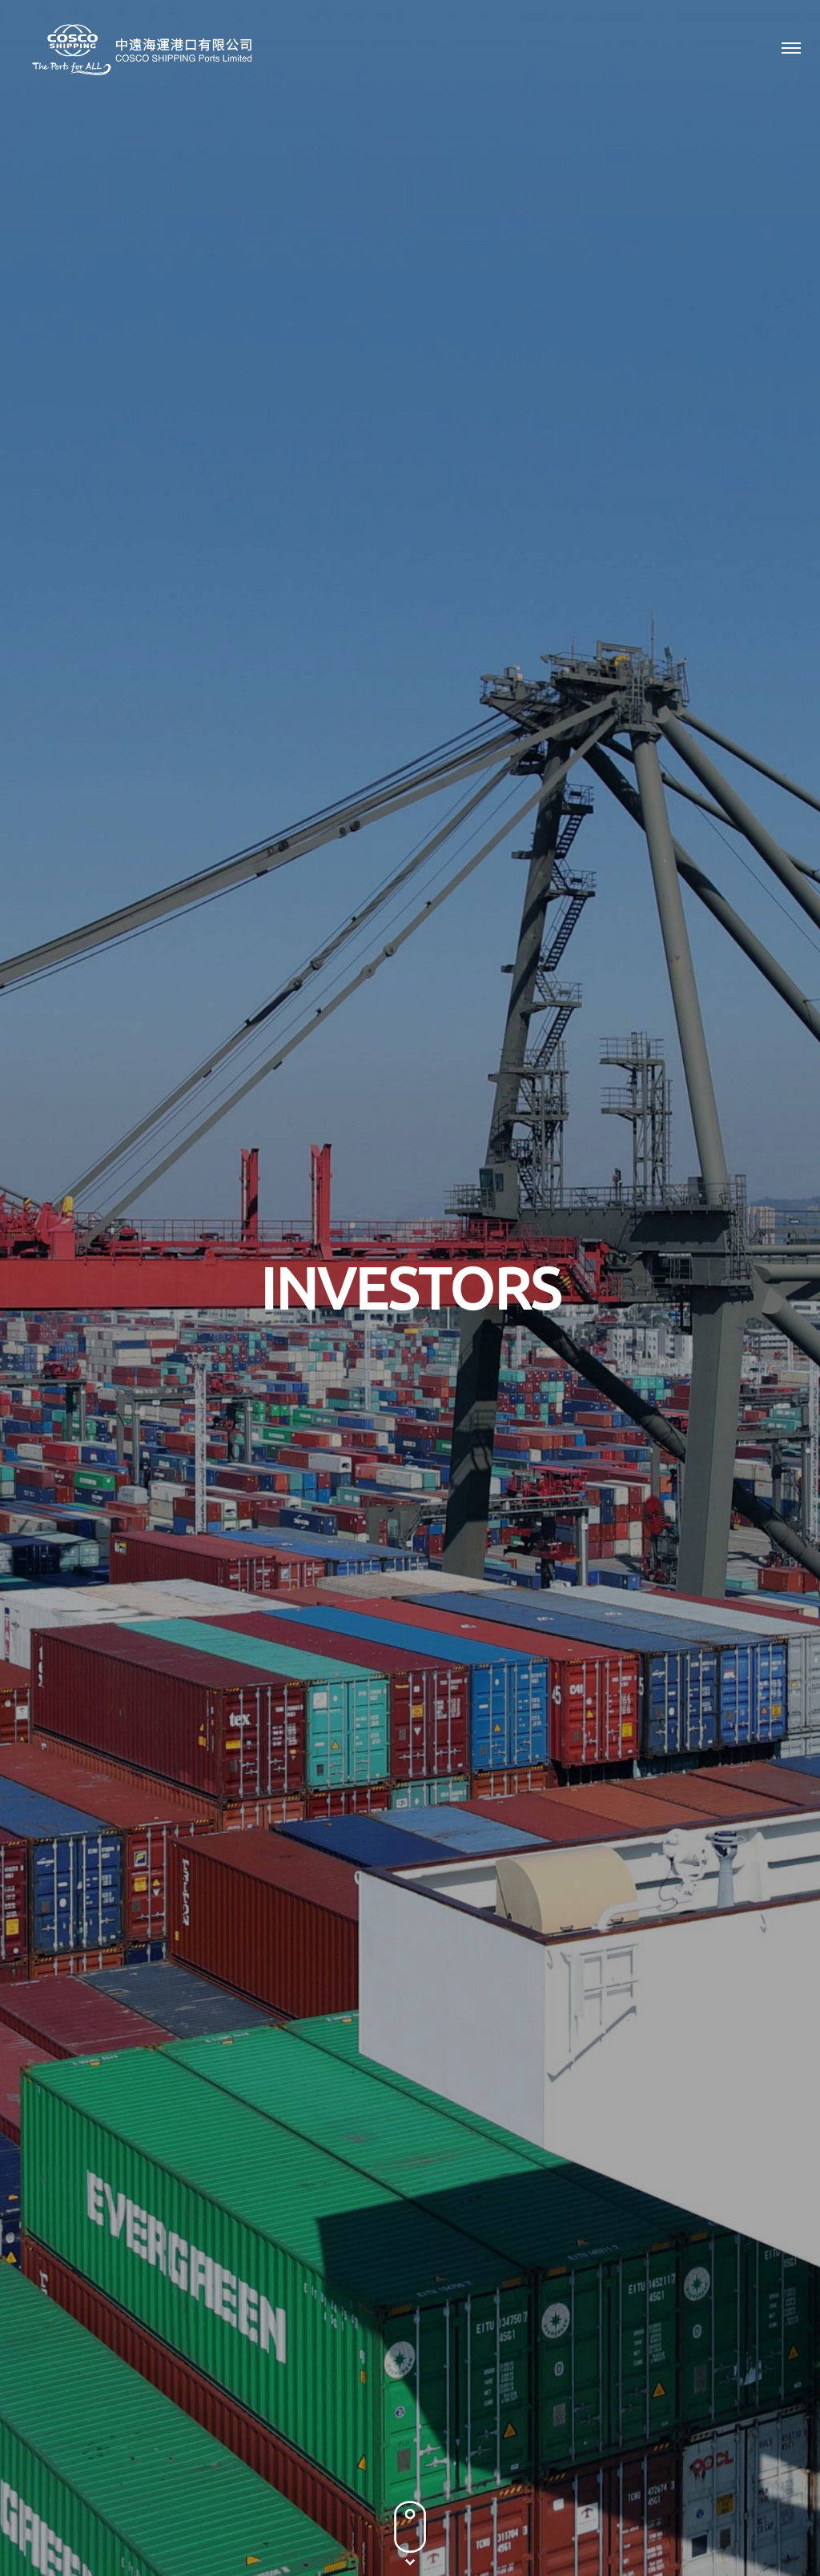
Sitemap (512, 2524)
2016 (700, 830)
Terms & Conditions (424, 2524)
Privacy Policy (322, 2524)
